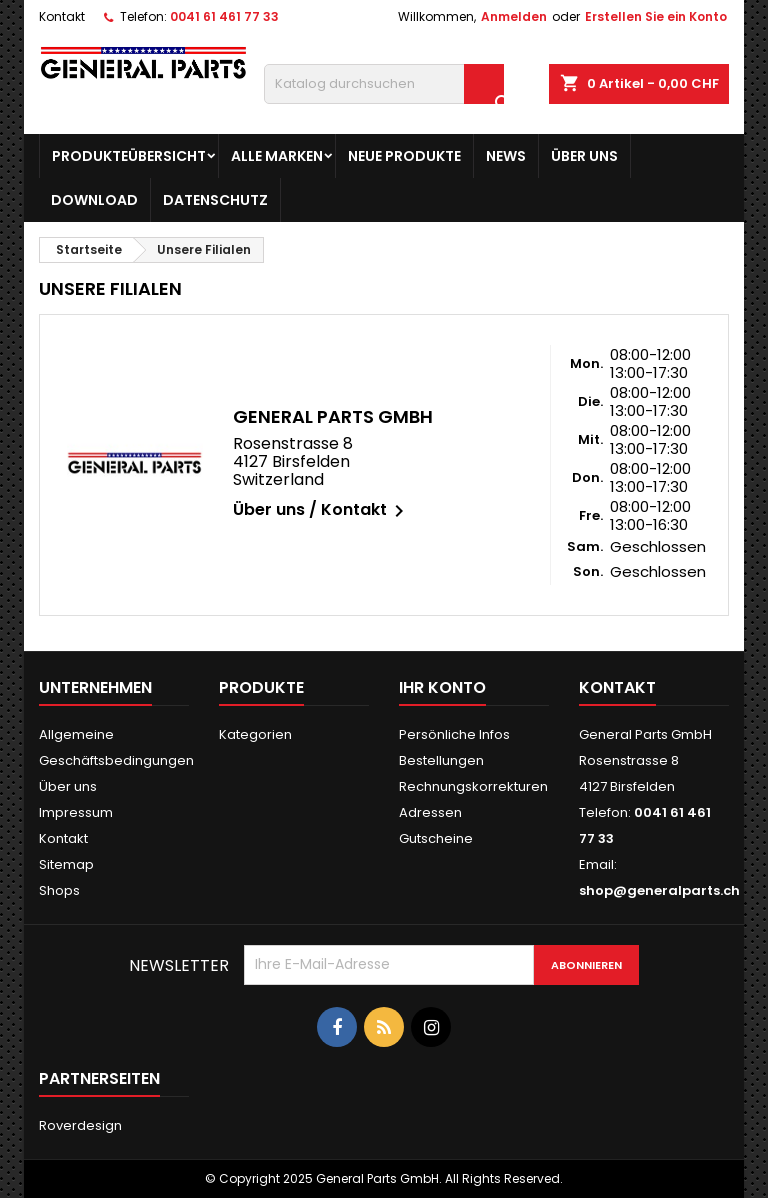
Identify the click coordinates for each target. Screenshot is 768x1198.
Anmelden (514, 16)
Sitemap (66, 864)
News (506, 156)
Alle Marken (277, 156)
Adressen (430, 812)
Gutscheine (436, 838)
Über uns (584, 156)
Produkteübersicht (129, 156)
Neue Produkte (404, 156)
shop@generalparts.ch (659, 890)
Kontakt (62, 16)
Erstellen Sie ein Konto (656, 16)
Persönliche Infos (454, 734)
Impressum (76, 812)
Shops (59, 890)
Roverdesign (80, 1125)
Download (94, 200)
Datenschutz (215, 200)
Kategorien (255, 734)
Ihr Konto (442, 687)
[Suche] (384, 84)
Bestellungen (441, 760)
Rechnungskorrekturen (473, 786)
